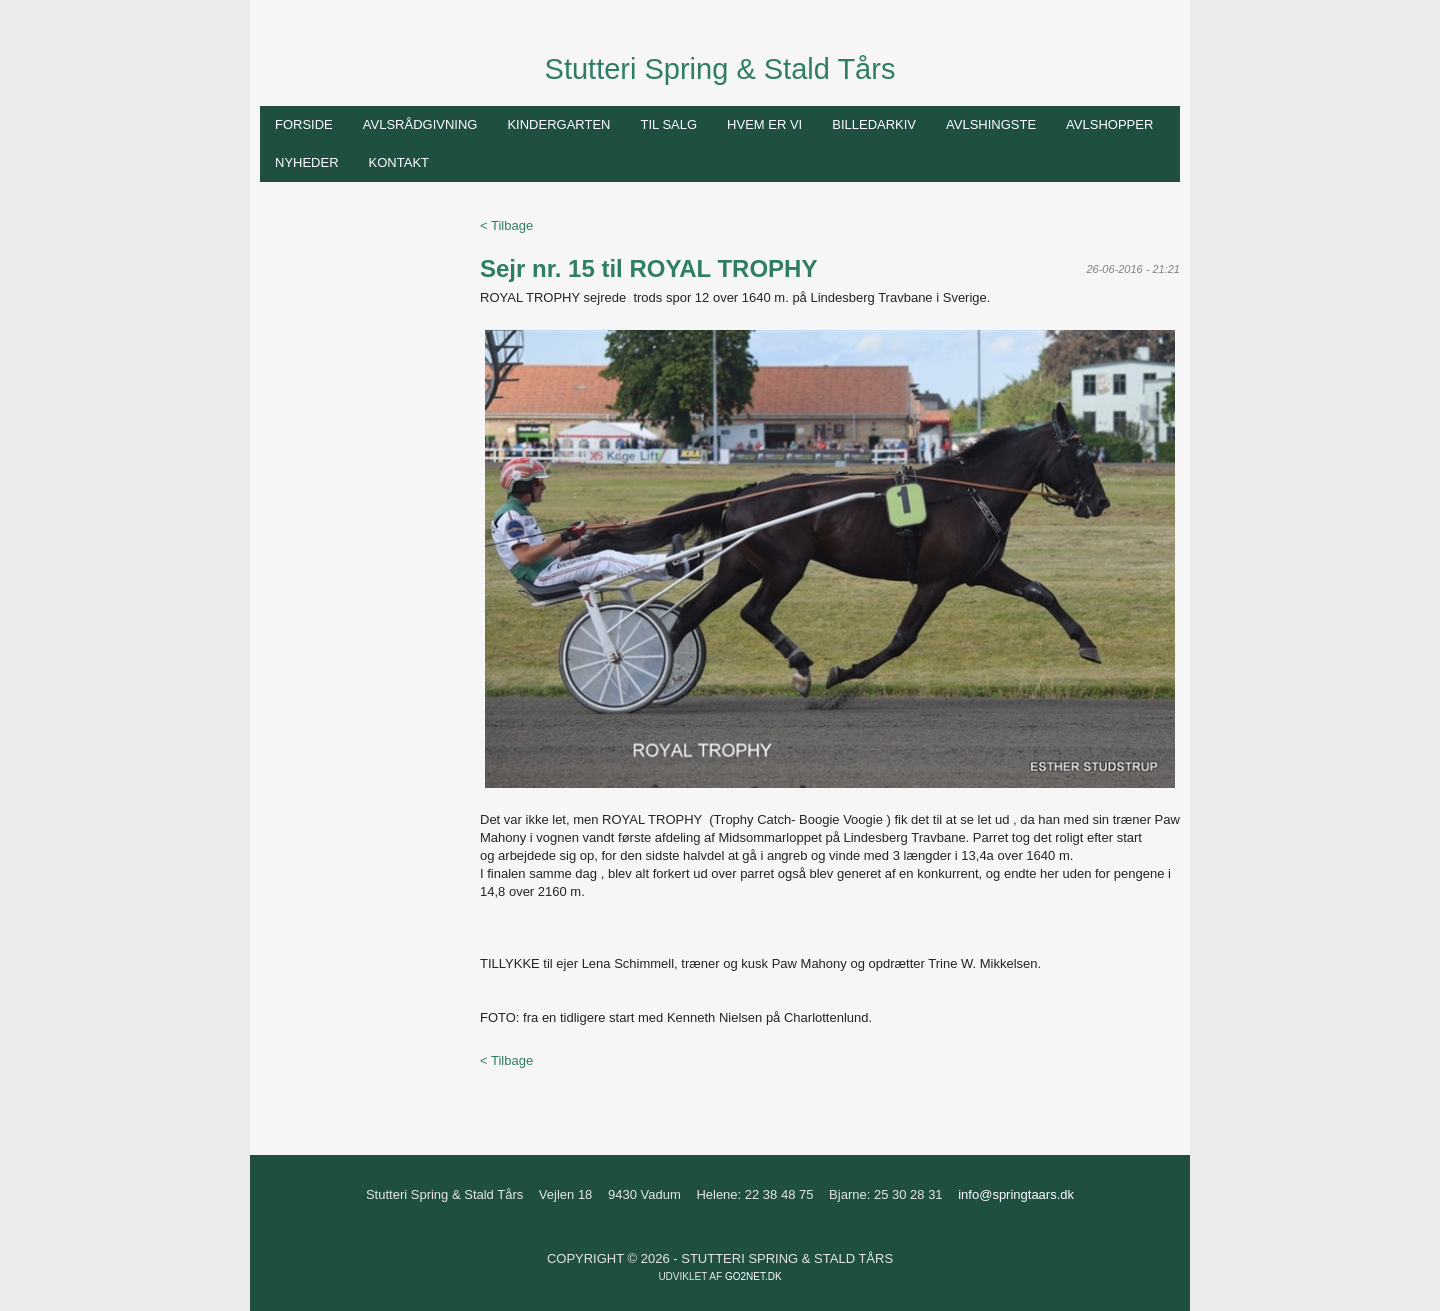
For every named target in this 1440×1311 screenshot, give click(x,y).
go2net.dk (753, 1276)
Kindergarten (558, 124)
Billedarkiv (874, 124)
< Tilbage (506, 225)
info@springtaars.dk (1016, 1194)
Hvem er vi (764, 124)
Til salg (668, 124)
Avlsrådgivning (420, 124)
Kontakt (399, 162)
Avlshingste (991, 124)
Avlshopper (1109, 124)
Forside (304, 124)
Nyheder (307, 162)
